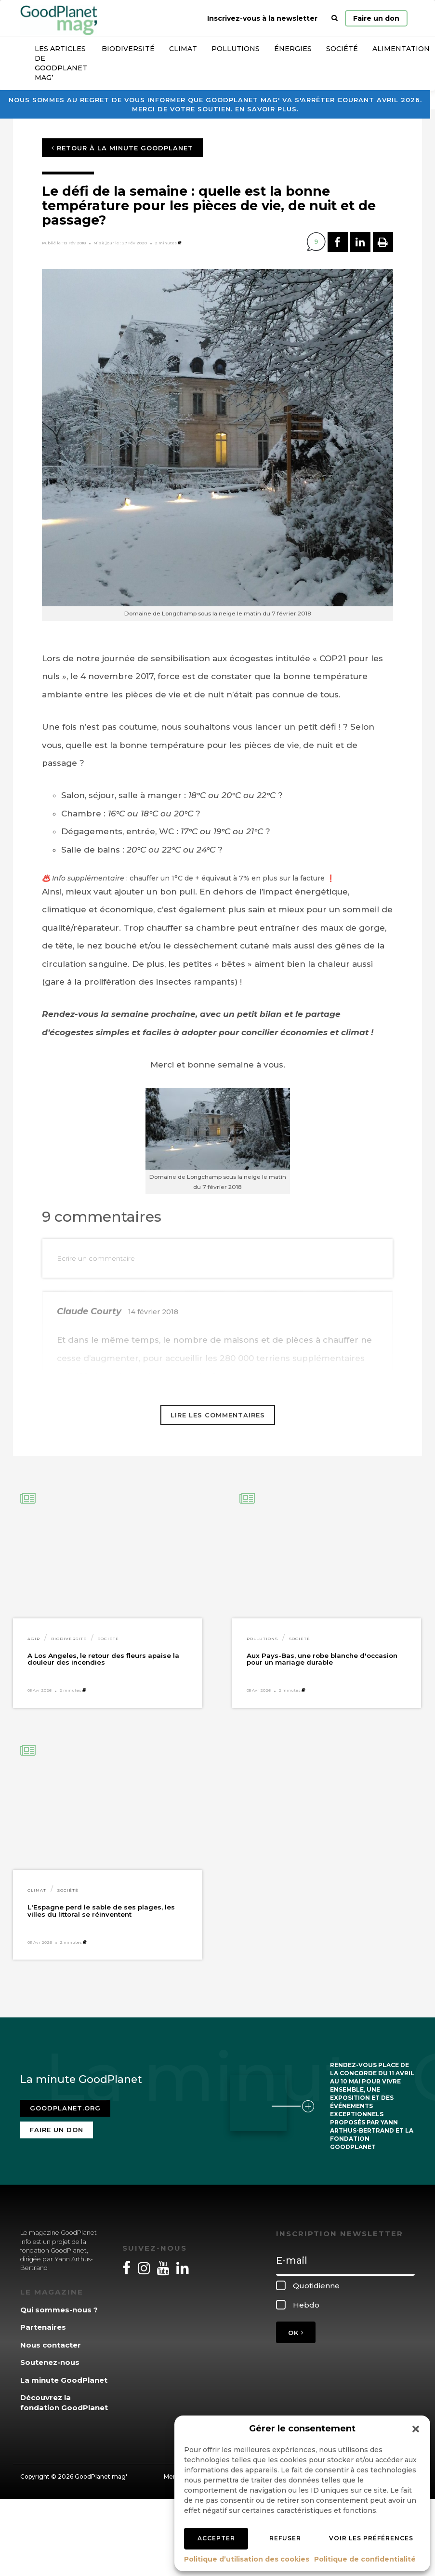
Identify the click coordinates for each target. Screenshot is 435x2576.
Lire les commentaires (218, 1415)
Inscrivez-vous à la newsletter (262, 18)
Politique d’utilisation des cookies (246, 2559)
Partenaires (43, 2327)
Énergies (293, 48)
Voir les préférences (371, 2538)
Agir (33, 1638)
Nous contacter (50, 2344)
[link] (117, 676)
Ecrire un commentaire (96, 1258)
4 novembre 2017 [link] (117, 676)
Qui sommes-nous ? (59, 2309)
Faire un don (376, 18)
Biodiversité (128, 48)
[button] (416, 2429)
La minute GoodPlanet (63, 2380)
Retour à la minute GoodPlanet (122, 148)
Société (342, 48)
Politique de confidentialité (365, 2559)
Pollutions (235, 48)
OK (295, 2332)
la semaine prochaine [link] (148, 1014)
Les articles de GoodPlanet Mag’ (61, 63)
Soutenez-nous (49, 2362)
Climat (183, 48)
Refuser (285, 2538)
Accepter (216, 2538)
